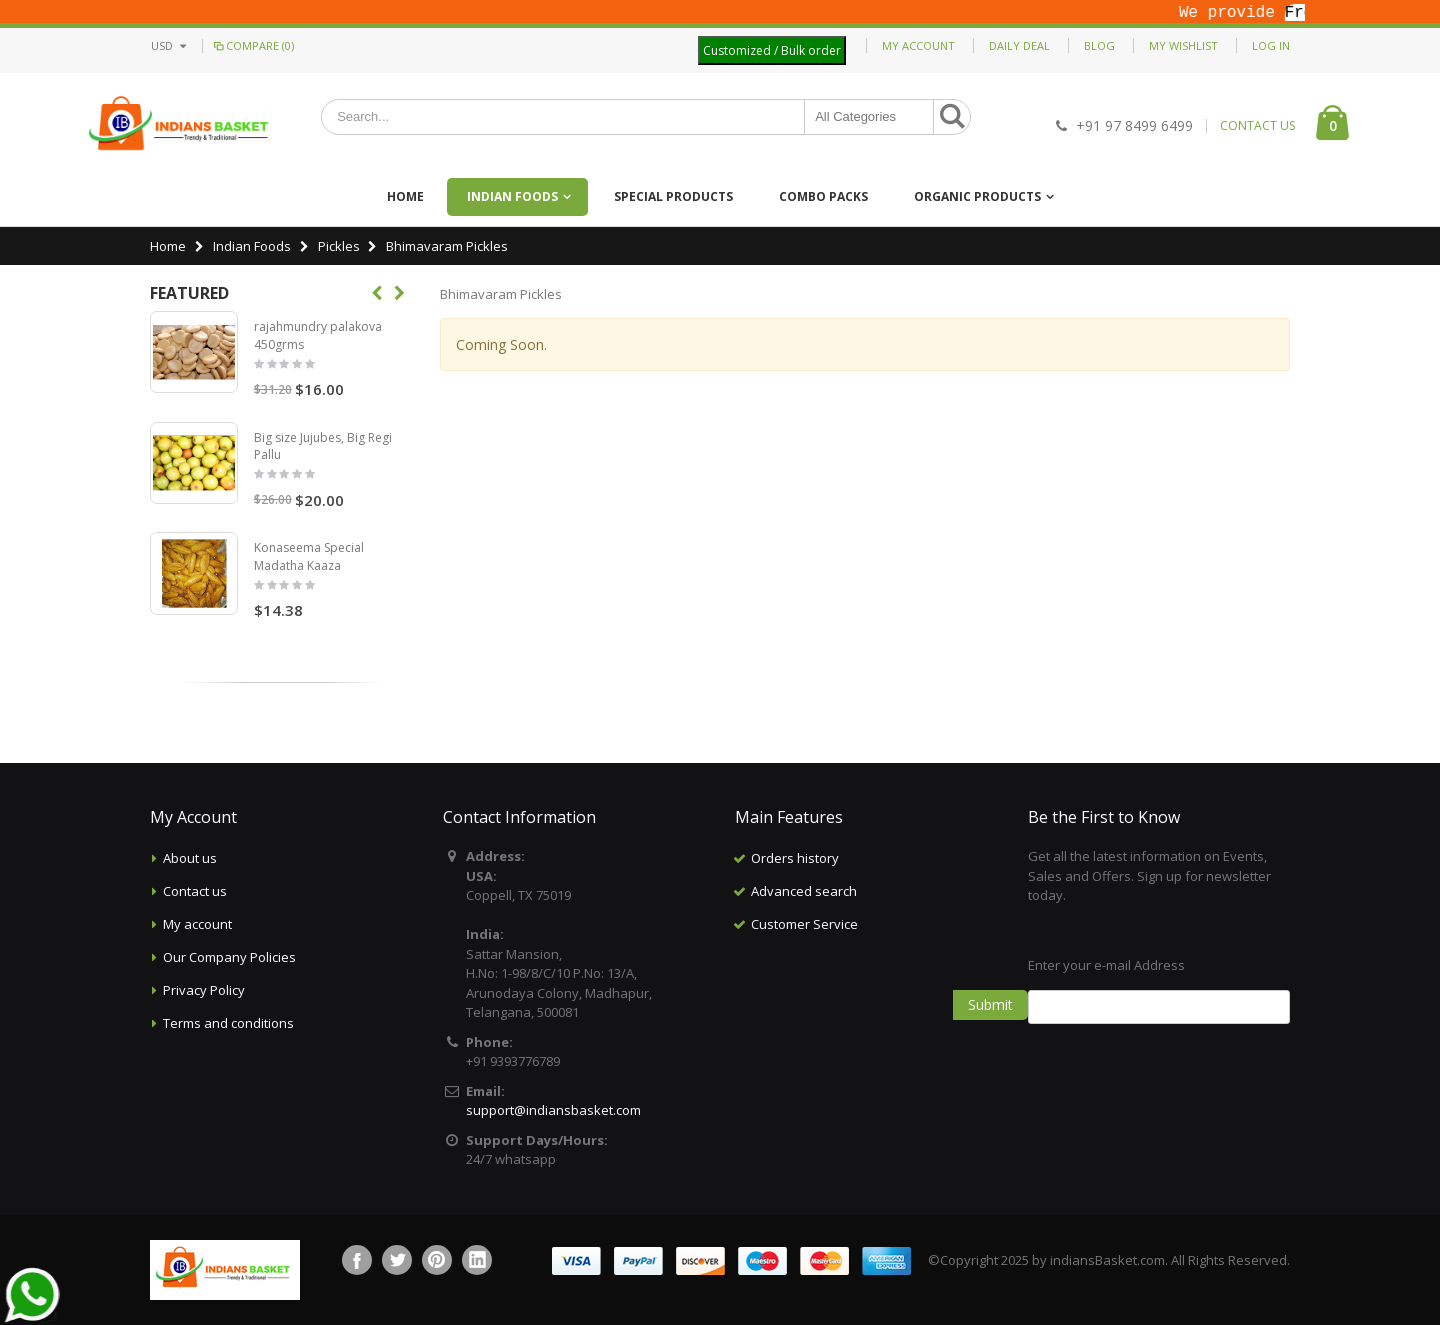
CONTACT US (1257, 126)
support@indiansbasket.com (553, 1110)
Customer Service (804, 924)
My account (197, 924)
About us (190, 858)
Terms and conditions (228, 1023)
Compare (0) (252, 45)
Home (168, 246)
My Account (918, 45)
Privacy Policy (204, 990)
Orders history (795, 858)
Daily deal (1019, 45)
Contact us (195, 891)
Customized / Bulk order (772, 50)
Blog (1099, 45)
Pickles (339, 246)
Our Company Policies (229, 957)
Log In (1271, 45)
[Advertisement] (866, 1041)
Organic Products (977, 196)
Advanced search (804, 891)
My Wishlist (1183, 45)
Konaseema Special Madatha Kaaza (309, 556)
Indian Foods (512, 196)
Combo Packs (823, 196)
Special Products (673, 196)
